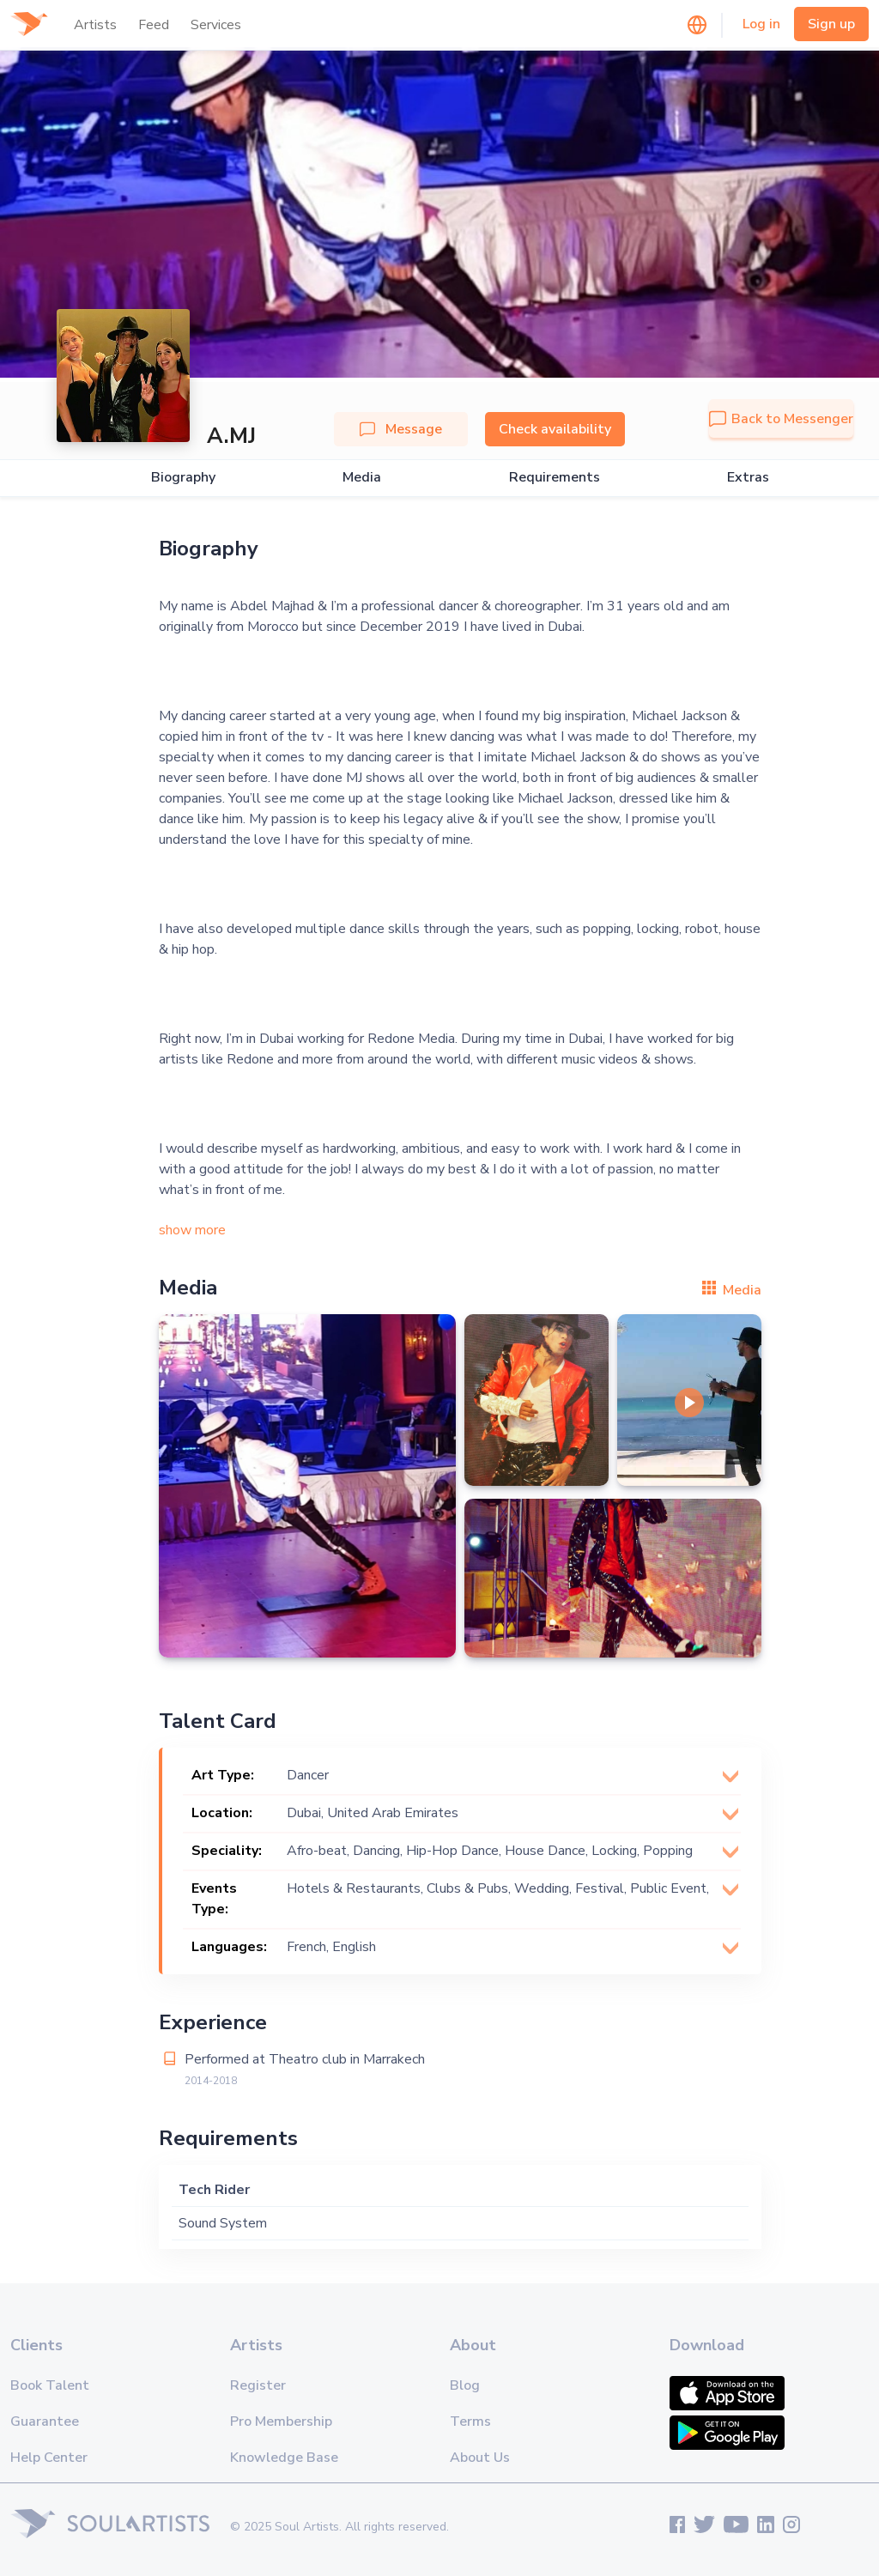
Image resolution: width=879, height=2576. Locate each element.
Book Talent (49, 2385)
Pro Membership (281, 2421)
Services (216, 24)
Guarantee (44, 2421)
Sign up (831, 24)
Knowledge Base (284, 2457)
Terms (470, 2421)
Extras (748, 478)
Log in (761, 24)
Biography (183, 478)
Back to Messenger (781, 418)
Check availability (555, 429)
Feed (153, 24)
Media (362, 478)
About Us (480, 2457)
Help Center (49, 2457)
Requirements (554, 478)
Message (401, 429)
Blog (465, 2385)
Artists (95, 24)
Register (258, 2385)
